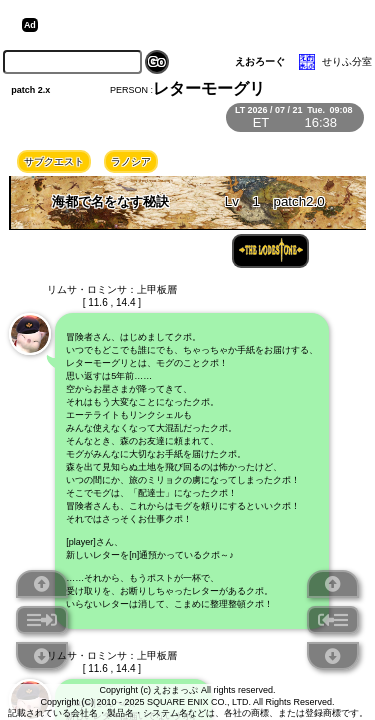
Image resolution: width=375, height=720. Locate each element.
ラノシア (131, 161)
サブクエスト (54, 161)
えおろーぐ (260, 61)
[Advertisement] (198, 25)
